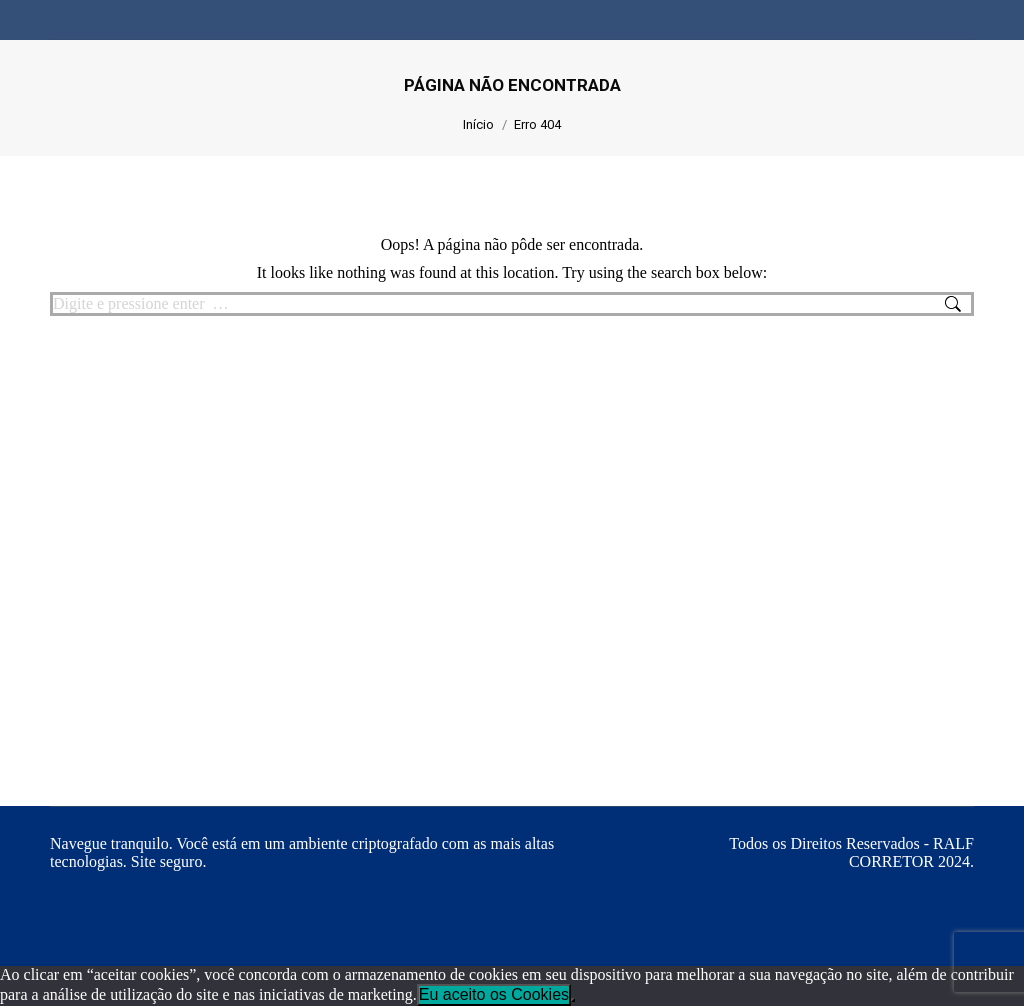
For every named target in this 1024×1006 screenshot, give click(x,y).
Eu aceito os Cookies (494, 994)
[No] (573, 1000)
